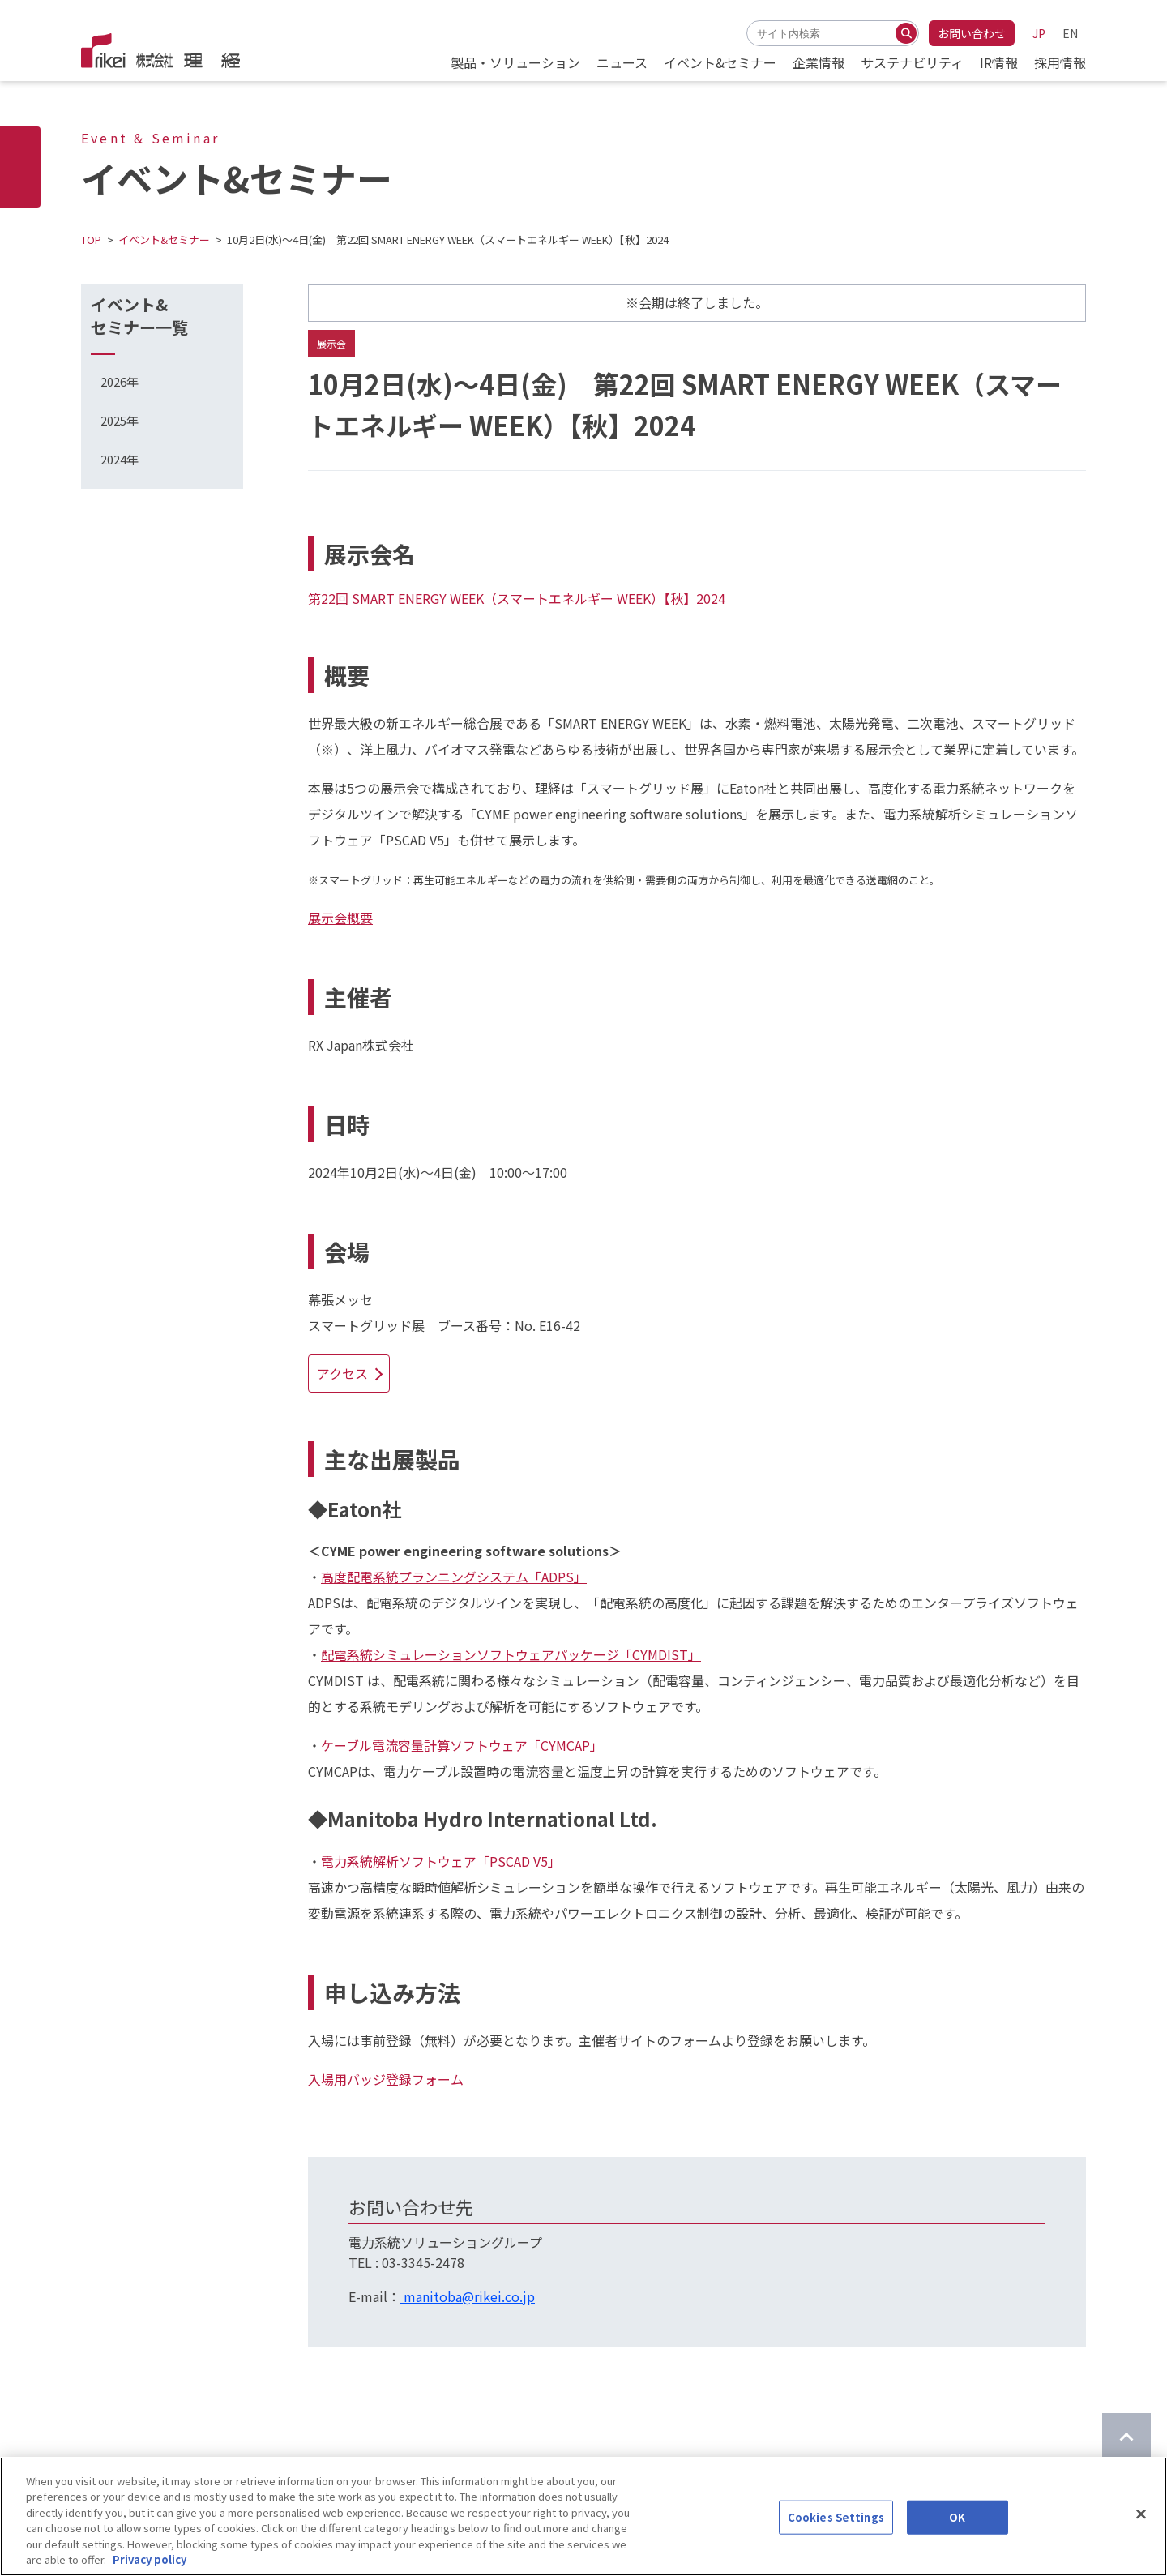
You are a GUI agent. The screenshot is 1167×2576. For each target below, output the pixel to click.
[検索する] (906, 33)
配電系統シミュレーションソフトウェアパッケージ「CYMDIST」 (511, 1654)
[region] (583, 2516)
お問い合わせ (972, 33)
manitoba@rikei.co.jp (467, 2296)
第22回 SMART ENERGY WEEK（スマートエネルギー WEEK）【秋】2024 (516, 598)
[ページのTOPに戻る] (1126, 2437)
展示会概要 (340, 917)
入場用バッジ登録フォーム (386, 2079)
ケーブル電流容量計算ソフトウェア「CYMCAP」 (462, 1745)
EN (1070, 33)
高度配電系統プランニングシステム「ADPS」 (454, 1576)
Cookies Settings (836, 2517)
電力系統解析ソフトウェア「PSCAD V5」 (441, 1861)
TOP (91, 239)
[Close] (1141, 2514)
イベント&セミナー (164, 239)
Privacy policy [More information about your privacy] (149, 2559)
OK (957, 2517)
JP (1038, 33)
